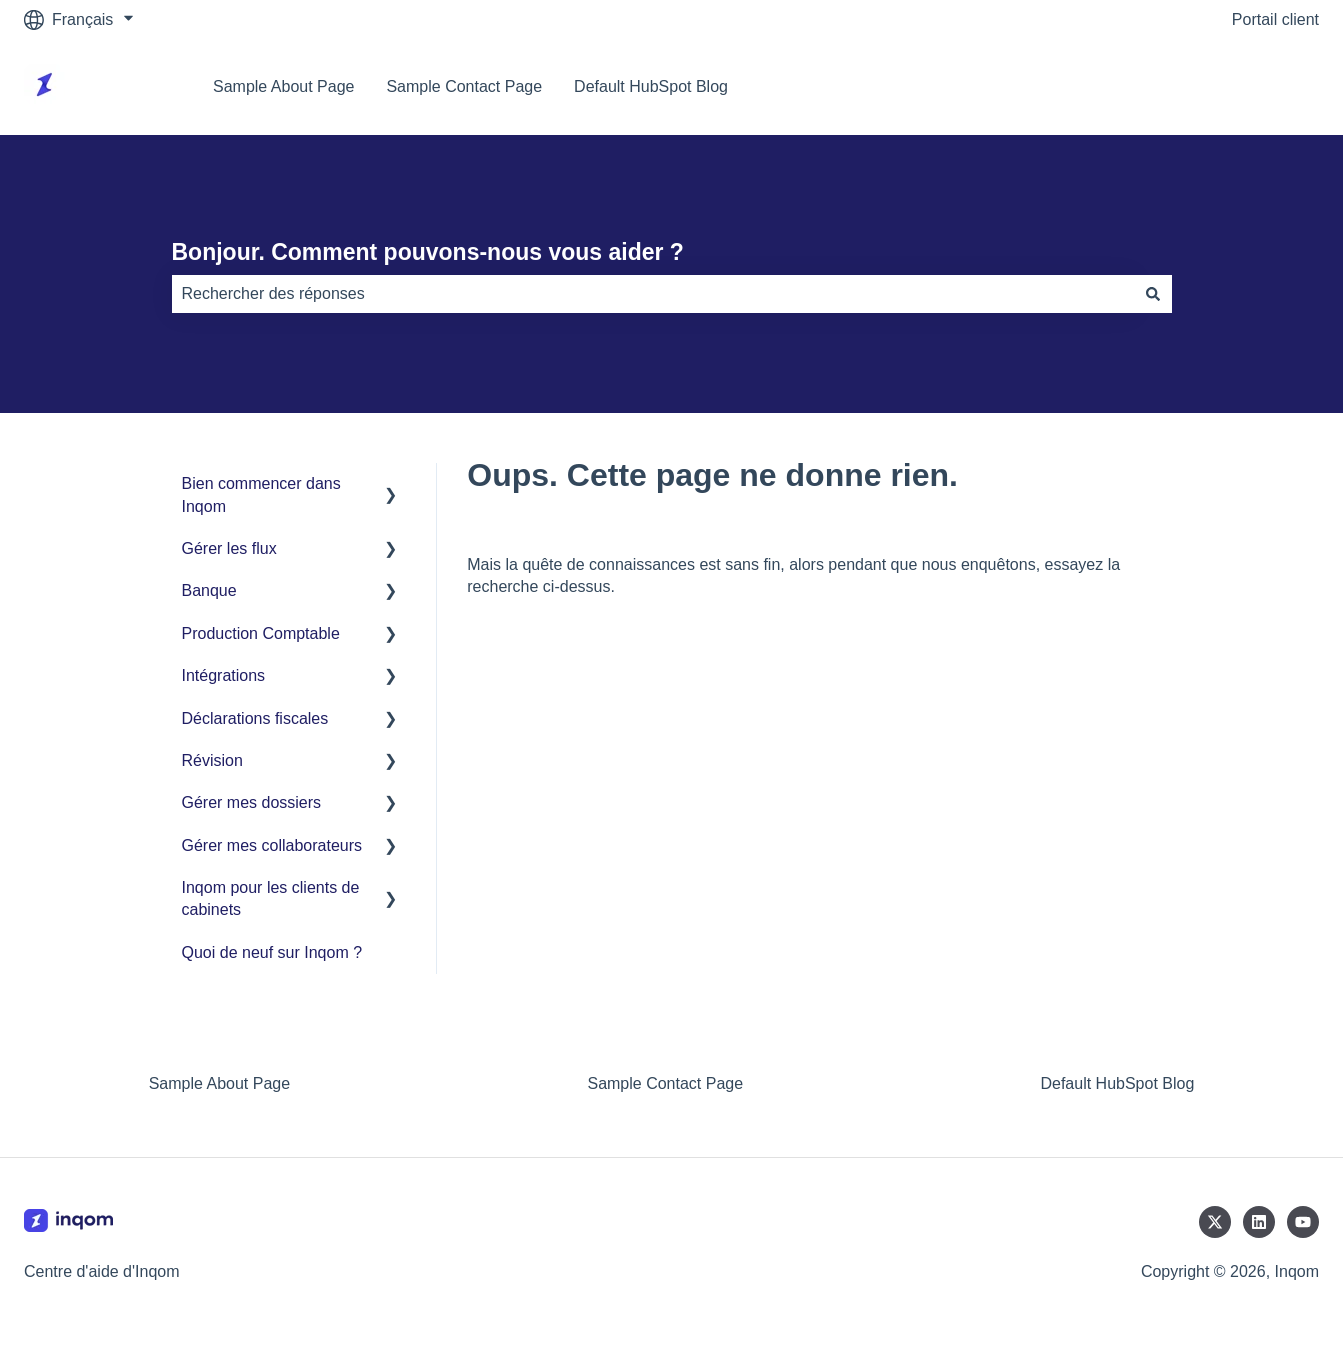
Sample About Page (283, 86)
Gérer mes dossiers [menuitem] (252, 802)
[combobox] (653, 294)
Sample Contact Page (464, 86)
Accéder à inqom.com (1221, 86)
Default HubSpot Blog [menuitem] (1117, 1083)
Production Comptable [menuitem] (261, 633)
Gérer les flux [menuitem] (229, 548)
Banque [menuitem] (209, 590)
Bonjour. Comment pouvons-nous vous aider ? (428, 252)
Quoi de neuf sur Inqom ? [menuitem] (272, 952)
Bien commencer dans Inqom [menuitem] (261, 494)
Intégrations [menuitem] (224, 675)
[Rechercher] (1153, 294)
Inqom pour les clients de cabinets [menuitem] (271, 898)
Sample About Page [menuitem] (219, 1083)
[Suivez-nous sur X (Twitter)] (1215, 1222)
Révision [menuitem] (212, 760)
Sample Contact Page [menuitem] (665, 1083)
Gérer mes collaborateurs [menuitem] (272, 845)
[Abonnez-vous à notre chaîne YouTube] (1303, 1222)
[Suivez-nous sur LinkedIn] (1259, 1222)
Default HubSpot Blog (651, 86)
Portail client (1275, 19)
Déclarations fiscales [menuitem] (255, 718)
